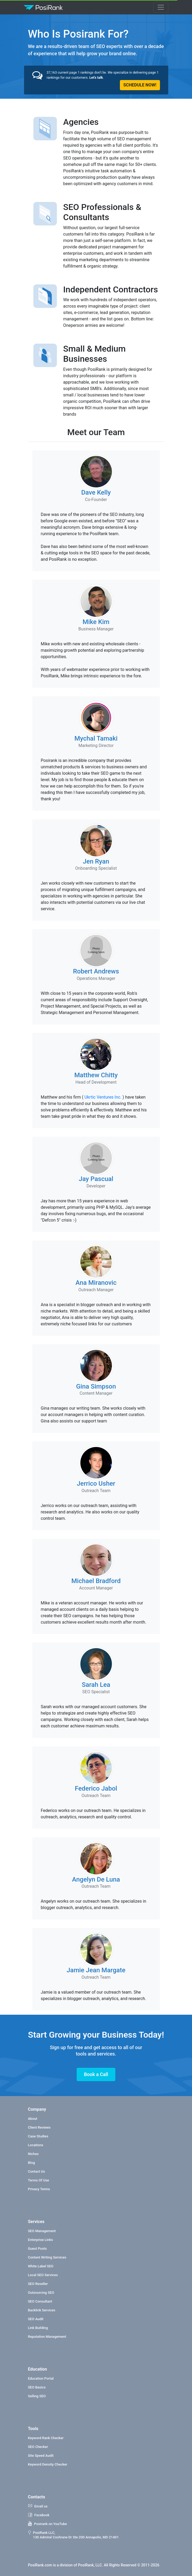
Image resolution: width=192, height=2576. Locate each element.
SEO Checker (38, 2447)
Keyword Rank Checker (46, 2438)
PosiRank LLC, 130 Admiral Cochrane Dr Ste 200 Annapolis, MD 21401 (73, 2534)
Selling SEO (37, 2396)
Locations (35, 2145)
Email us (38, 2506)
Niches (33, 2154)
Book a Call (96, 2074)
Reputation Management (47, 2337)
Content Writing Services (47, 2257)
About (32, 2119)
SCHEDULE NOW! (139, 85)
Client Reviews (39, 2127)
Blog (31, 2163)
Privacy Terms (39, 2189)
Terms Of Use (38, 2180)
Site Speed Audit (41, 2456)
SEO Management (42, 2231)
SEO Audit (36, 2319)
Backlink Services (41, 2310)
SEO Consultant (40, 2301)
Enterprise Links (40, 2240)
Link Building (38, 2328)
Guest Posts (37, 2249)
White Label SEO (41, 2266)
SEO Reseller (38, 2284)
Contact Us (36, 2171)
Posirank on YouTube (47, 2524)
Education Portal (41, 2378)
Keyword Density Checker (48, 2464)
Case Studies (38, 2136)
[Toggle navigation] (160, 7)
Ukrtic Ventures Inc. (103, 1097)
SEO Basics (37, 2387)
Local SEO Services (43, 2275)
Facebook (39, 2515)
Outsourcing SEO (41, 2293)
